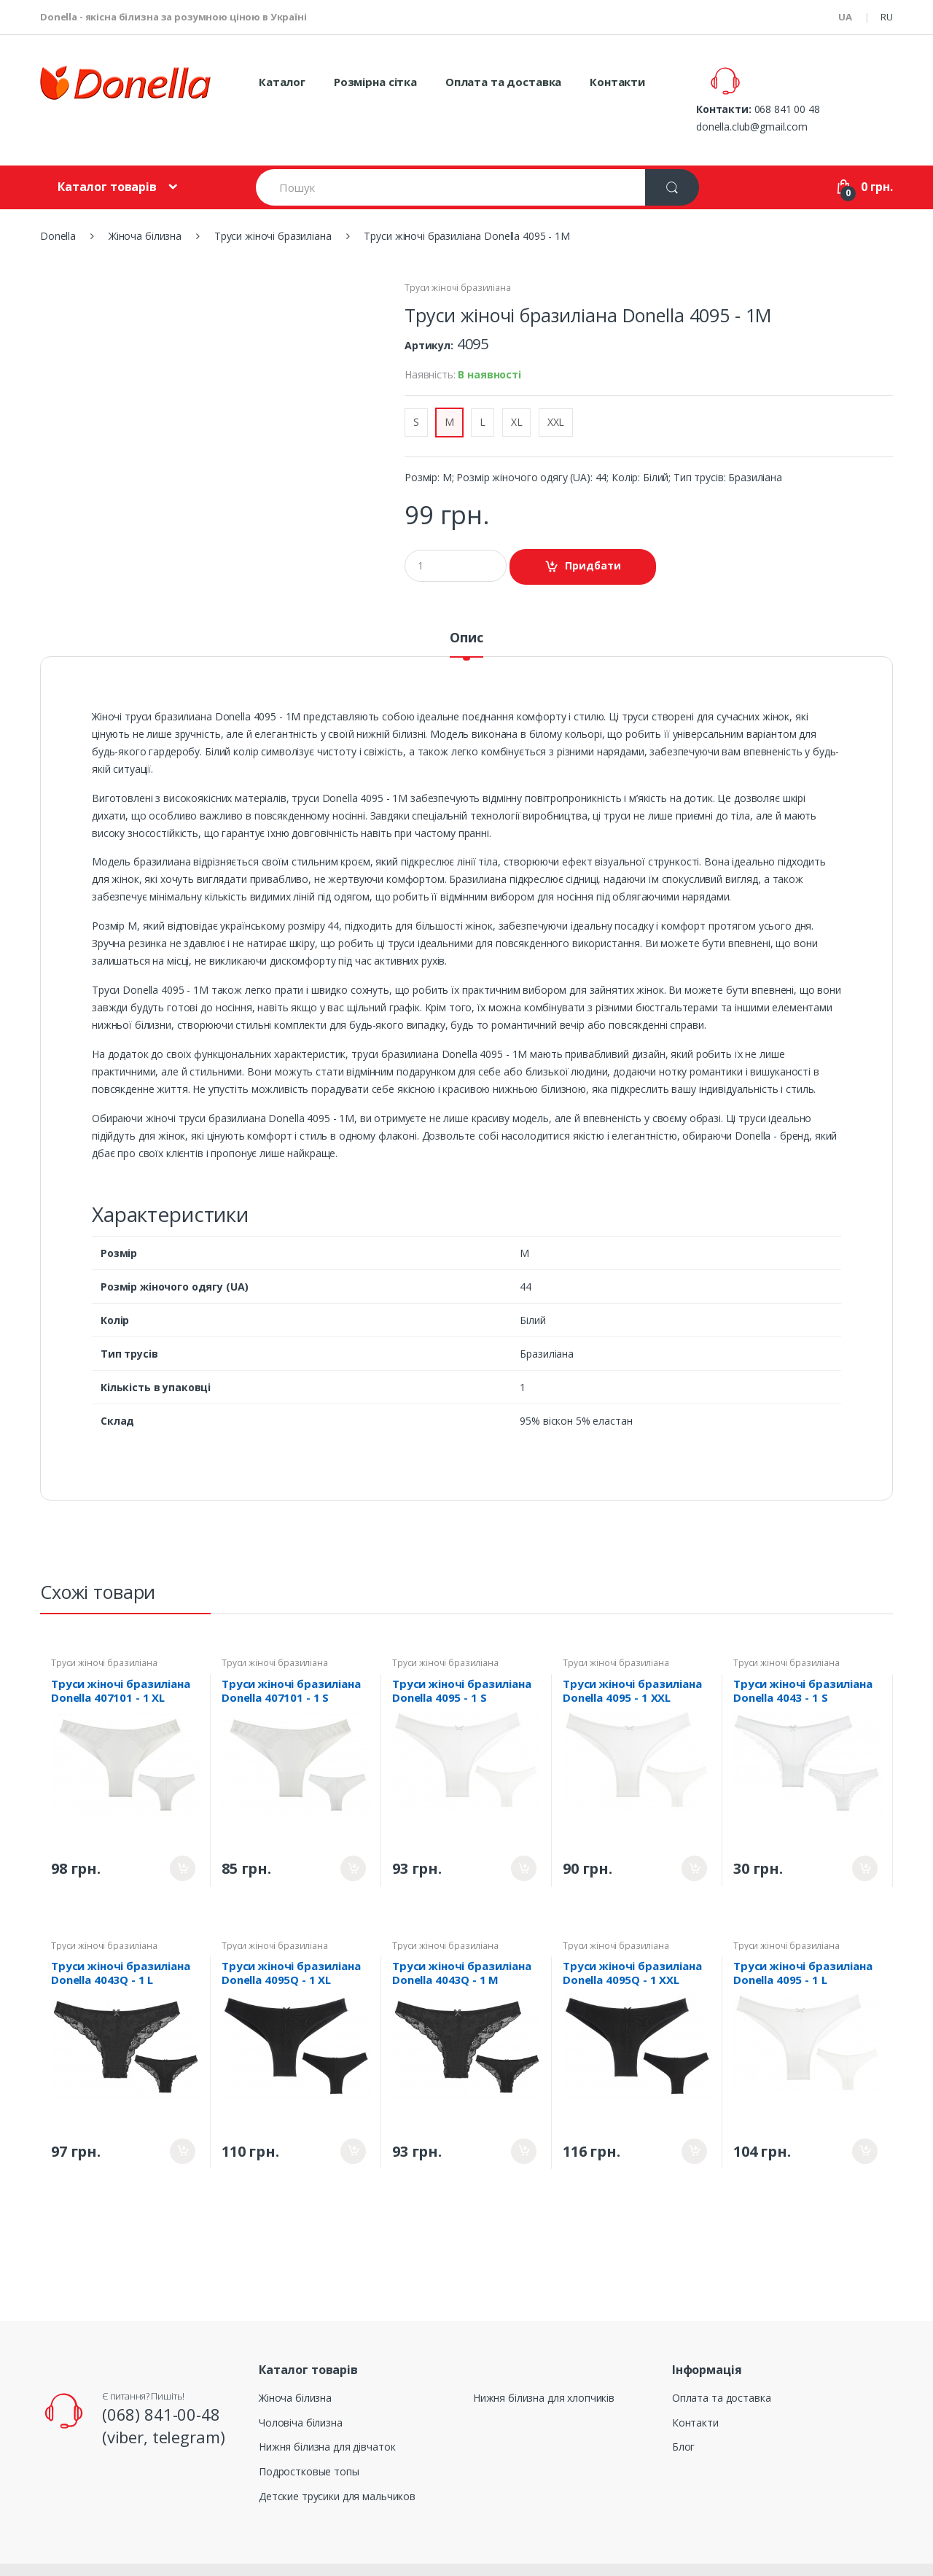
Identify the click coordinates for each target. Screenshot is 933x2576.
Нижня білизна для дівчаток (327, 2412)
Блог (683, 2412)
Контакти (617, 81)
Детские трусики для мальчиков (337, 2462)
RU (887, 16)
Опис (466, 604)
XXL (556, 387)
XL (517, 387)
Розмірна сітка (375, 81)
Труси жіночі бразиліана (458, 253)
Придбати (182, 1834)
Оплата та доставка (503, 81)
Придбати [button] (593, 531)
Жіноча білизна (295, 2363)
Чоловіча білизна (301, 2388)
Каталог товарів (107, 152)
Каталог (282, 81)
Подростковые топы (309, 2437)
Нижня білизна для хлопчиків (543, 2363)
